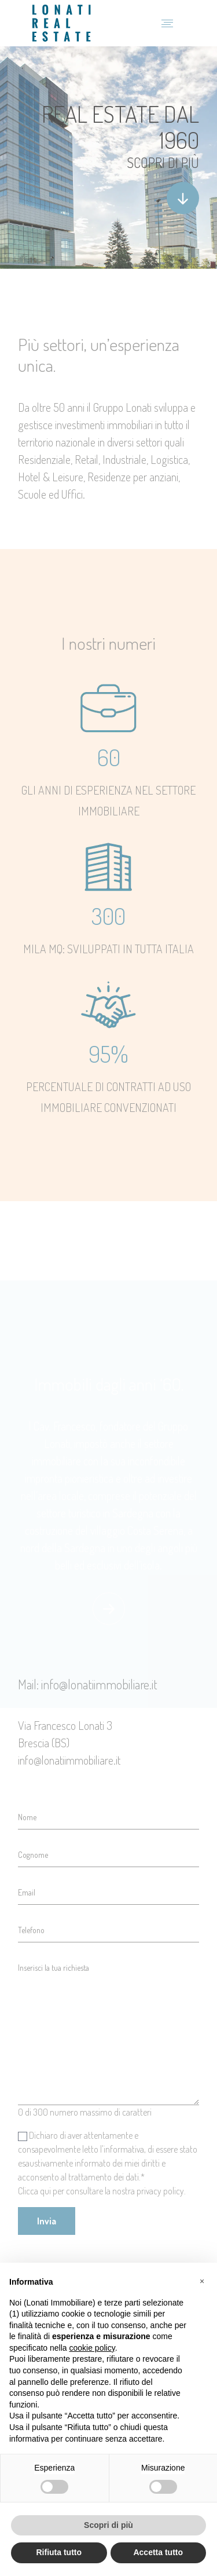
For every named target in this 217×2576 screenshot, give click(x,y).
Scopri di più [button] (108, 2525)
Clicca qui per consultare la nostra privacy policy (101, 2191)
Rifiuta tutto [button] (59, 2552)
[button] (202, 2281)
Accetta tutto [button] (158, 2552)
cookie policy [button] (92, 2347)
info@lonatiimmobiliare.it (69, 1760)
